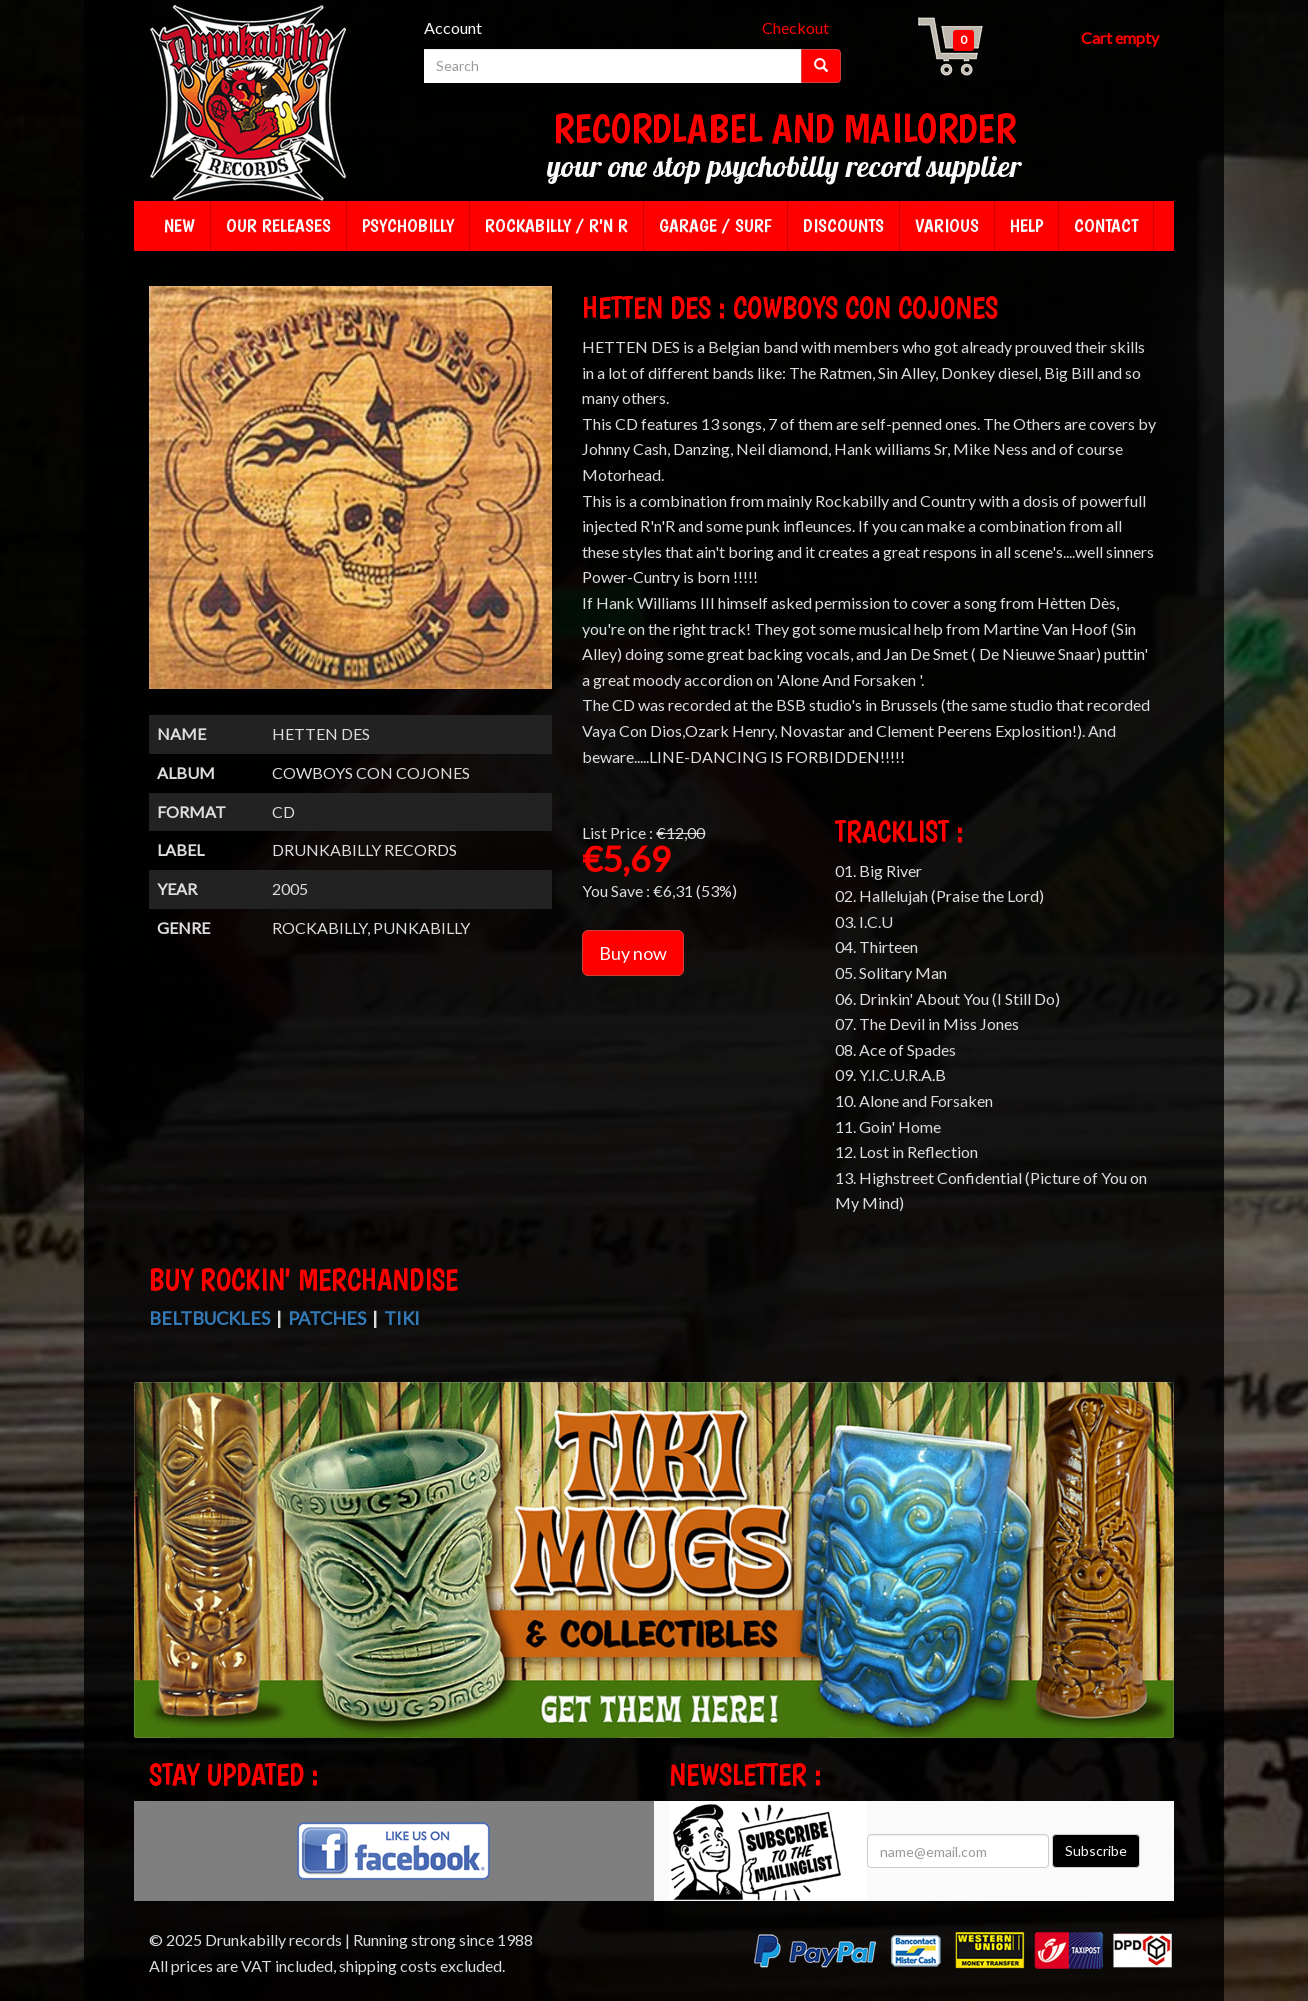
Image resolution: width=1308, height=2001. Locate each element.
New (179, 225)
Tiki (402, 1318)
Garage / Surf (715, 225)
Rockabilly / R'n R (556, 225)
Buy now (633, 953)
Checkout (795, 27)
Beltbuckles (209, 1318)
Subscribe (1096, 1850)
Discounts (843, 225)
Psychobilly (408, 225)
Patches (327, 1318)
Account (453, 27)
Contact (1106, 225)
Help (1026, 225)
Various (947, 225)
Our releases (278, 225)
